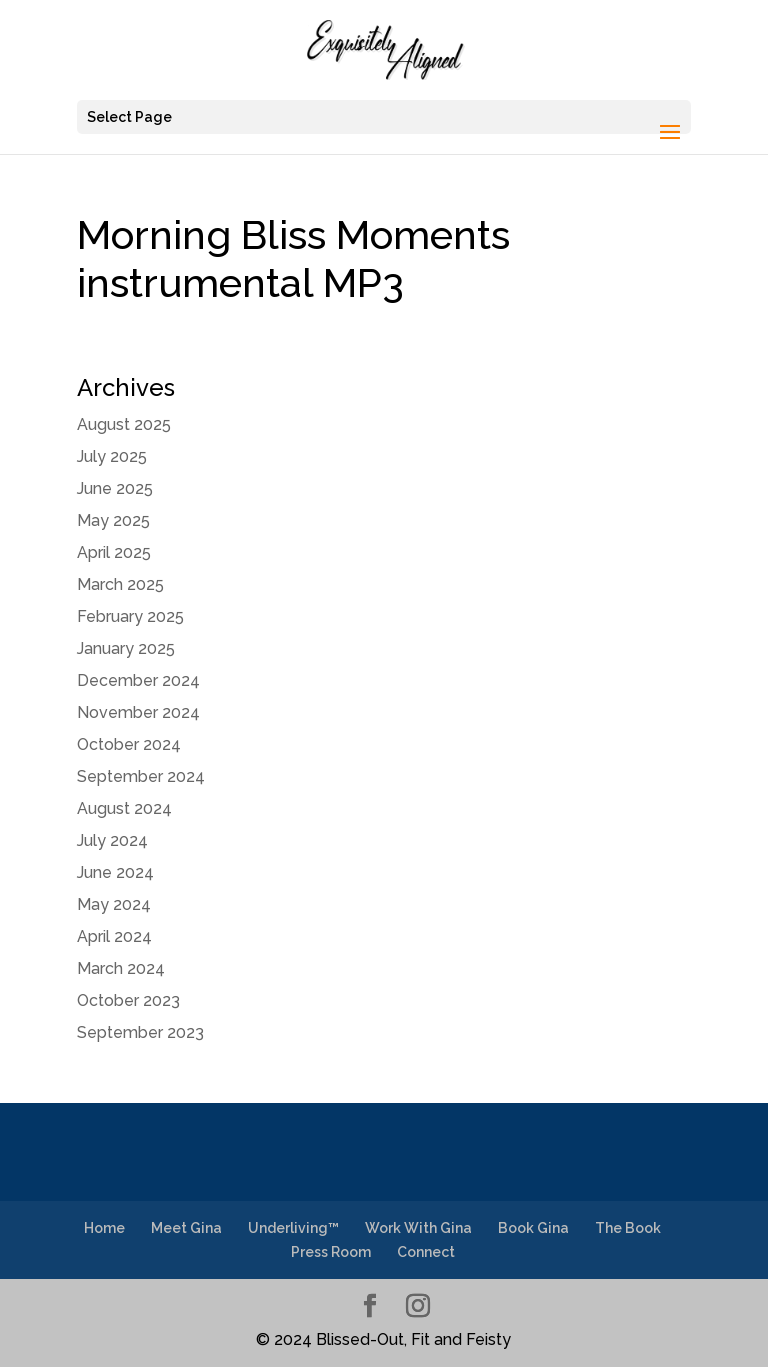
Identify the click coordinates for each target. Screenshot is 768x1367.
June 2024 (115, 872)
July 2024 (112, 840)
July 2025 (112, 456)
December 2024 (138, 680)
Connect (426, 1252)
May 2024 (114, 904)
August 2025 (124, 424)
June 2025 (115, 488)
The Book (628, 1228)
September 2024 (141, 776)
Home (104, 1228)
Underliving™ (293, 1228)
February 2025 (130, 616)
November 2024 (138, 712)
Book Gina (533, 1228)
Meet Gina (186, 1228)
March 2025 (120, 584)
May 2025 (113, 520)
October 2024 (129, 744)
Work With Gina (418, 1228)
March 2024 (121, 968)
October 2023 (128, 1000)
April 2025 (114, 552)
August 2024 (124, 808)
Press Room (331, 1252)
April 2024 (114, 936)
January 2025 (126, 648)
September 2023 (140, 1032)
